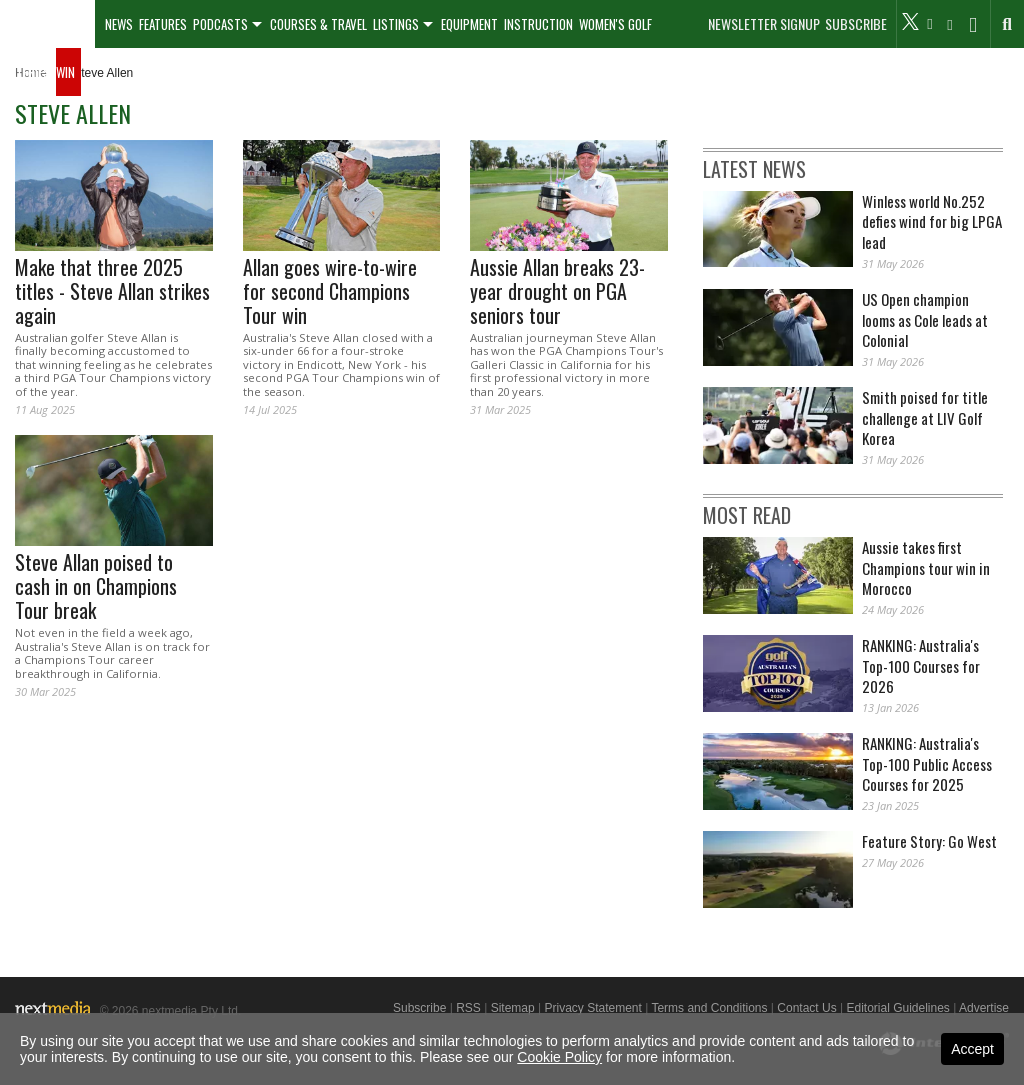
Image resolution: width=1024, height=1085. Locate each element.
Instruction (538, 24)
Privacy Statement (592, 1008)
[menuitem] (47, 24)
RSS (468, 1008)
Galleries (25, 72)
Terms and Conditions (709, 1008)
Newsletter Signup (764, 24)
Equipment (469, 24)
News (119, 24)
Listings (396, 24)
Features (163, 24)
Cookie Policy (559, 1057)
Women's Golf (615, 24)
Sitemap (513, 1008)
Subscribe (856, 24)
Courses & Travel (318, 24)
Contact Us (806, 1008)
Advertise (984, 1008)
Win (65, 72)
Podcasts (220, 24)
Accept (972, 1049)
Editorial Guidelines (897, 1008)
